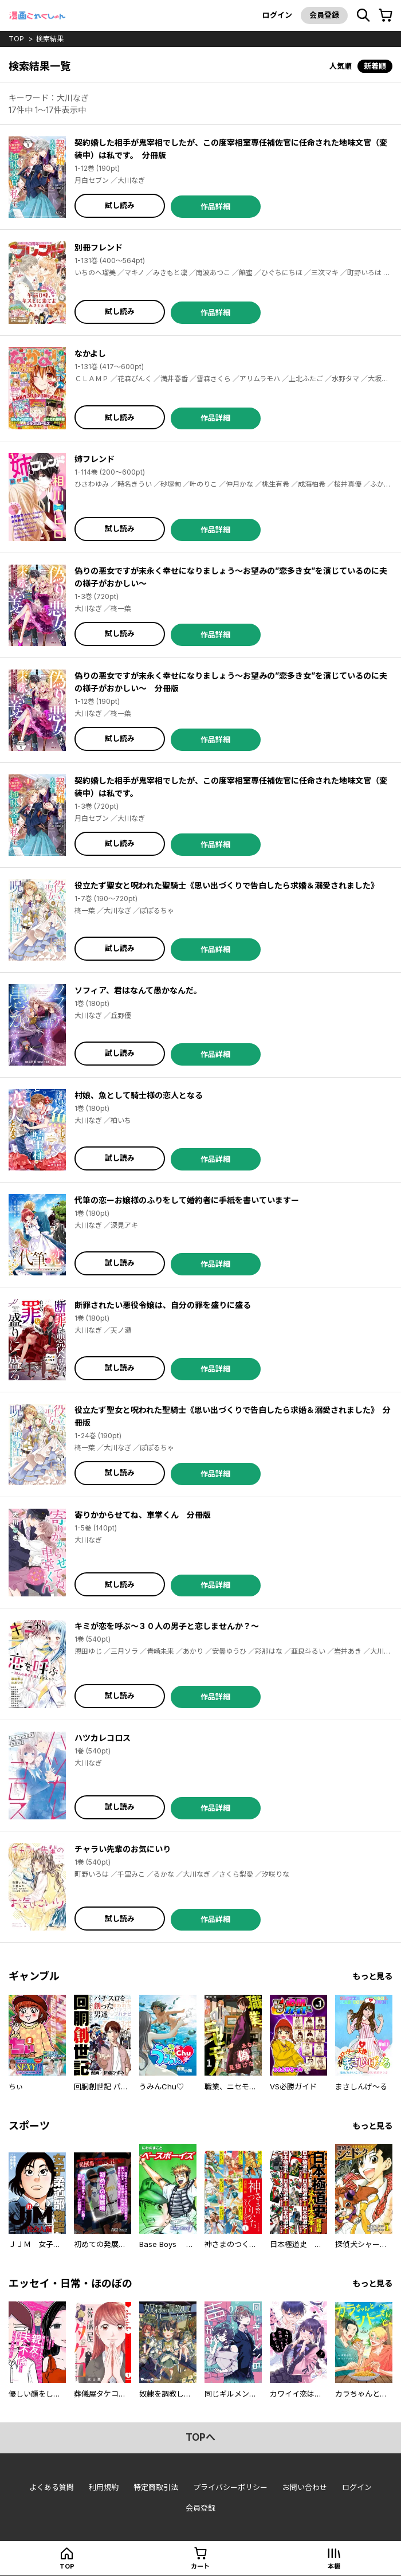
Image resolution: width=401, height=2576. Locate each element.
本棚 (334, 2566)
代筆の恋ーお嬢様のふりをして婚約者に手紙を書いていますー (186, 1200)
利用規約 (104, 2487)
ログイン (277, 14)
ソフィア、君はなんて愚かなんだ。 (138, 990)
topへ (200, 2437)
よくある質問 (51, 2487)
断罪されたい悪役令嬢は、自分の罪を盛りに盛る (162, 1305)
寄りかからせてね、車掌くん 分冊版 (142, 1515)
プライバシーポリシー (230, 2487)
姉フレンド (94, 459)
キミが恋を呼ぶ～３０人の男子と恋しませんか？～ (166, 1626)
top (16, 38)
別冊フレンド (98, 247)
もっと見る (372, 1976)
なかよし (90, 353)
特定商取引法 (155, 2487)
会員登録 (324, 14)
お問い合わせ (304, 2487)
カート (200, 2566)
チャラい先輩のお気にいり (122, 1849)
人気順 (340, 66)
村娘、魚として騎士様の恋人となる (138, 1095)
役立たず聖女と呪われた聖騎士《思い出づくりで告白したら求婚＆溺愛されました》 (226, 885)
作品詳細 (215, 206)
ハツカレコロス (102, 1738)
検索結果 (50, 38)
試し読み (120, 205)
